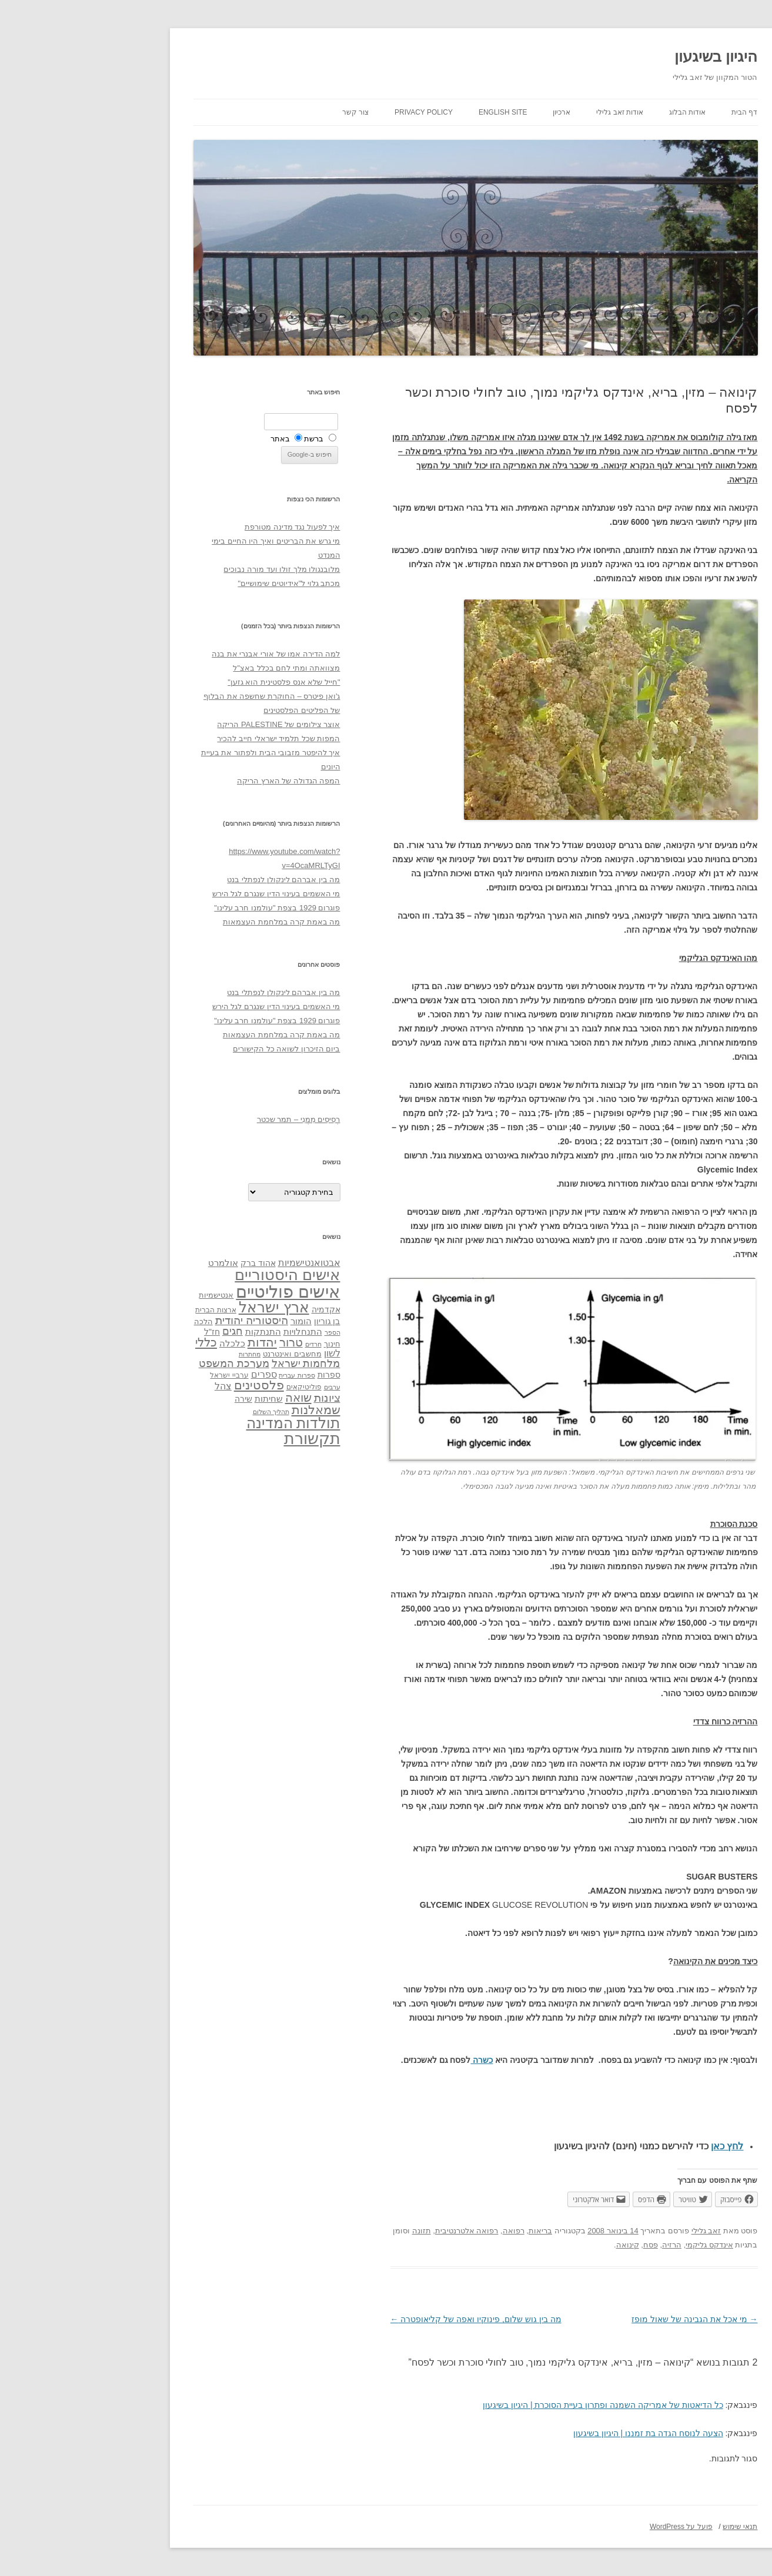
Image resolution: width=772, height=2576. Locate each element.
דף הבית (655, 112)
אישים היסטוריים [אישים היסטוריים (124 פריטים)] (197, 1275)
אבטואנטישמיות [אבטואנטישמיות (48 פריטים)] (220, 1262)
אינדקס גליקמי (620, 2244)
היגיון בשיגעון (626, 56)
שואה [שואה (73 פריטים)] (209, 1397)
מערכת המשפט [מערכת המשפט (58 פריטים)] (144, 1363)
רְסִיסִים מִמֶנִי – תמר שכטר (209, 1119)
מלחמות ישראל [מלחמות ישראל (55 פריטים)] (216, 1363)
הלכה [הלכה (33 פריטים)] (114, 1322)
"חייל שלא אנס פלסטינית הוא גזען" (194, 682)
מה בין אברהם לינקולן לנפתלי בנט (194, 879)
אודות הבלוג (598, 112)
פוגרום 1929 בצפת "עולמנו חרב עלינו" (187, 907)
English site (413, 112)
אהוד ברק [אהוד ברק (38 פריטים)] (168, 1263)
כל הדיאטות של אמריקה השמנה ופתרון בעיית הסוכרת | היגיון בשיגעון (513, 2405)
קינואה (538, 2244)
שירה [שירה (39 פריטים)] (154, 1398)
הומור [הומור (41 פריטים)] (211, 1321)
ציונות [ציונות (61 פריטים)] (238, 1398)
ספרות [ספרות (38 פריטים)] (239, 1374)
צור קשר (266, 112)
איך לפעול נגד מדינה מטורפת (202, 526)
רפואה (424, 2230)
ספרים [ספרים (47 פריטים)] (175, 1374)
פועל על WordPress (591, 2527)
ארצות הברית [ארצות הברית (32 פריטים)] (126, 1310)
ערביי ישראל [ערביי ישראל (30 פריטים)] (140, 1375)
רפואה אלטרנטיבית (377, 2230)
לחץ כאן (637, 2146)
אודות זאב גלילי (530, 112)
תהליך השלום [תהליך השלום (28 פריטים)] (181, 1411)
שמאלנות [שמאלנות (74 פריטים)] (226, 1409)
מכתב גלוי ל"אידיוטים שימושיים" (199, 583)
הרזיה (582, 2244)
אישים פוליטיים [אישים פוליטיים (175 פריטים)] (198, 1291)
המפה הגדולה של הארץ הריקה (199, 780)
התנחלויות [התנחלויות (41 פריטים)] (213, 1331)
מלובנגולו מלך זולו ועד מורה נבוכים (192, 569)
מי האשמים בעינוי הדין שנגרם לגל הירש (187, 893)
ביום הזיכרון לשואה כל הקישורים (196, 1048)
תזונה (332, 2230)
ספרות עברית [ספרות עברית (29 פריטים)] (207, 1375)
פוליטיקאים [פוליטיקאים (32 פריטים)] (214, 1387)
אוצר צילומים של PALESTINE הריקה (189, 724)
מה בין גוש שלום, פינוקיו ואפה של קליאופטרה (386, 2319)
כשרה (392, 2060)
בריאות (451, 2230)
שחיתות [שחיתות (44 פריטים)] (179, 1398)
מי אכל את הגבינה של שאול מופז (605, 2319)
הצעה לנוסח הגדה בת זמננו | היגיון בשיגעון (559, 2433)
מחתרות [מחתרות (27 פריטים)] (160, 1354)
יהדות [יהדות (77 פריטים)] (173, 1342)
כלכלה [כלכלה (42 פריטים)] (143, 1343)
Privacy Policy (334, 112)
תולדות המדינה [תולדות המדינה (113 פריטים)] (204, 1423)
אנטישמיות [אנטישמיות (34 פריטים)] (126, 1295)
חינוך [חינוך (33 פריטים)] (243, 1344)
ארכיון (472, 112)
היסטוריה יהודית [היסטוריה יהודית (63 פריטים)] (162, 1320)
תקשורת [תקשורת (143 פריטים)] (223, 1438)
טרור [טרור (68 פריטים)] (201, 1342)
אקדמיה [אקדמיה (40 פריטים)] (236, 1309)
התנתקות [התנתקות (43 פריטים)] (174, 1331)
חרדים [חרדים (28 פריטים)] (224, 1344)
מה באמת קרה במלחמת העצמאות (191, 921)
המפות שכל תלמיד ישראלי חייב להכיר (189, 738)
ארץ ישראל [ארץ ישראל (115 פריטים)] (184, 1307)
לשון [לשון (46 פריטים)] (243, 1353)
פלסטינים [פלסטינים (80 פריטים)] (170, 1385)
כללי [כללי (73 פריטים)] (117, 1342)
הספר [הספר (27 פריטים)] (243, 1332)
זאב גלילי (617, 2230)
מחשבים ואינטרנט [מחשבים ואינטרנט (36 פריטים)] (202, 1353)
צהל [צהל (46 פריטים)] (133, 1386)
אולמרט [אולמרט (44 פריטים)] (134, 1263)
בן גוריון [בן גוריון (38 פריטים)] (238, 1321)
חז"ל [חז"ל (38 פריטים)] (123, 1331)
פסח (561, 2244)
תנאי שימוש (650, 2527)
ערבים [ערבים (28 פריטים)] (243, 1387)
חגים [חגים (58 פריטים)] (143, 1331)
